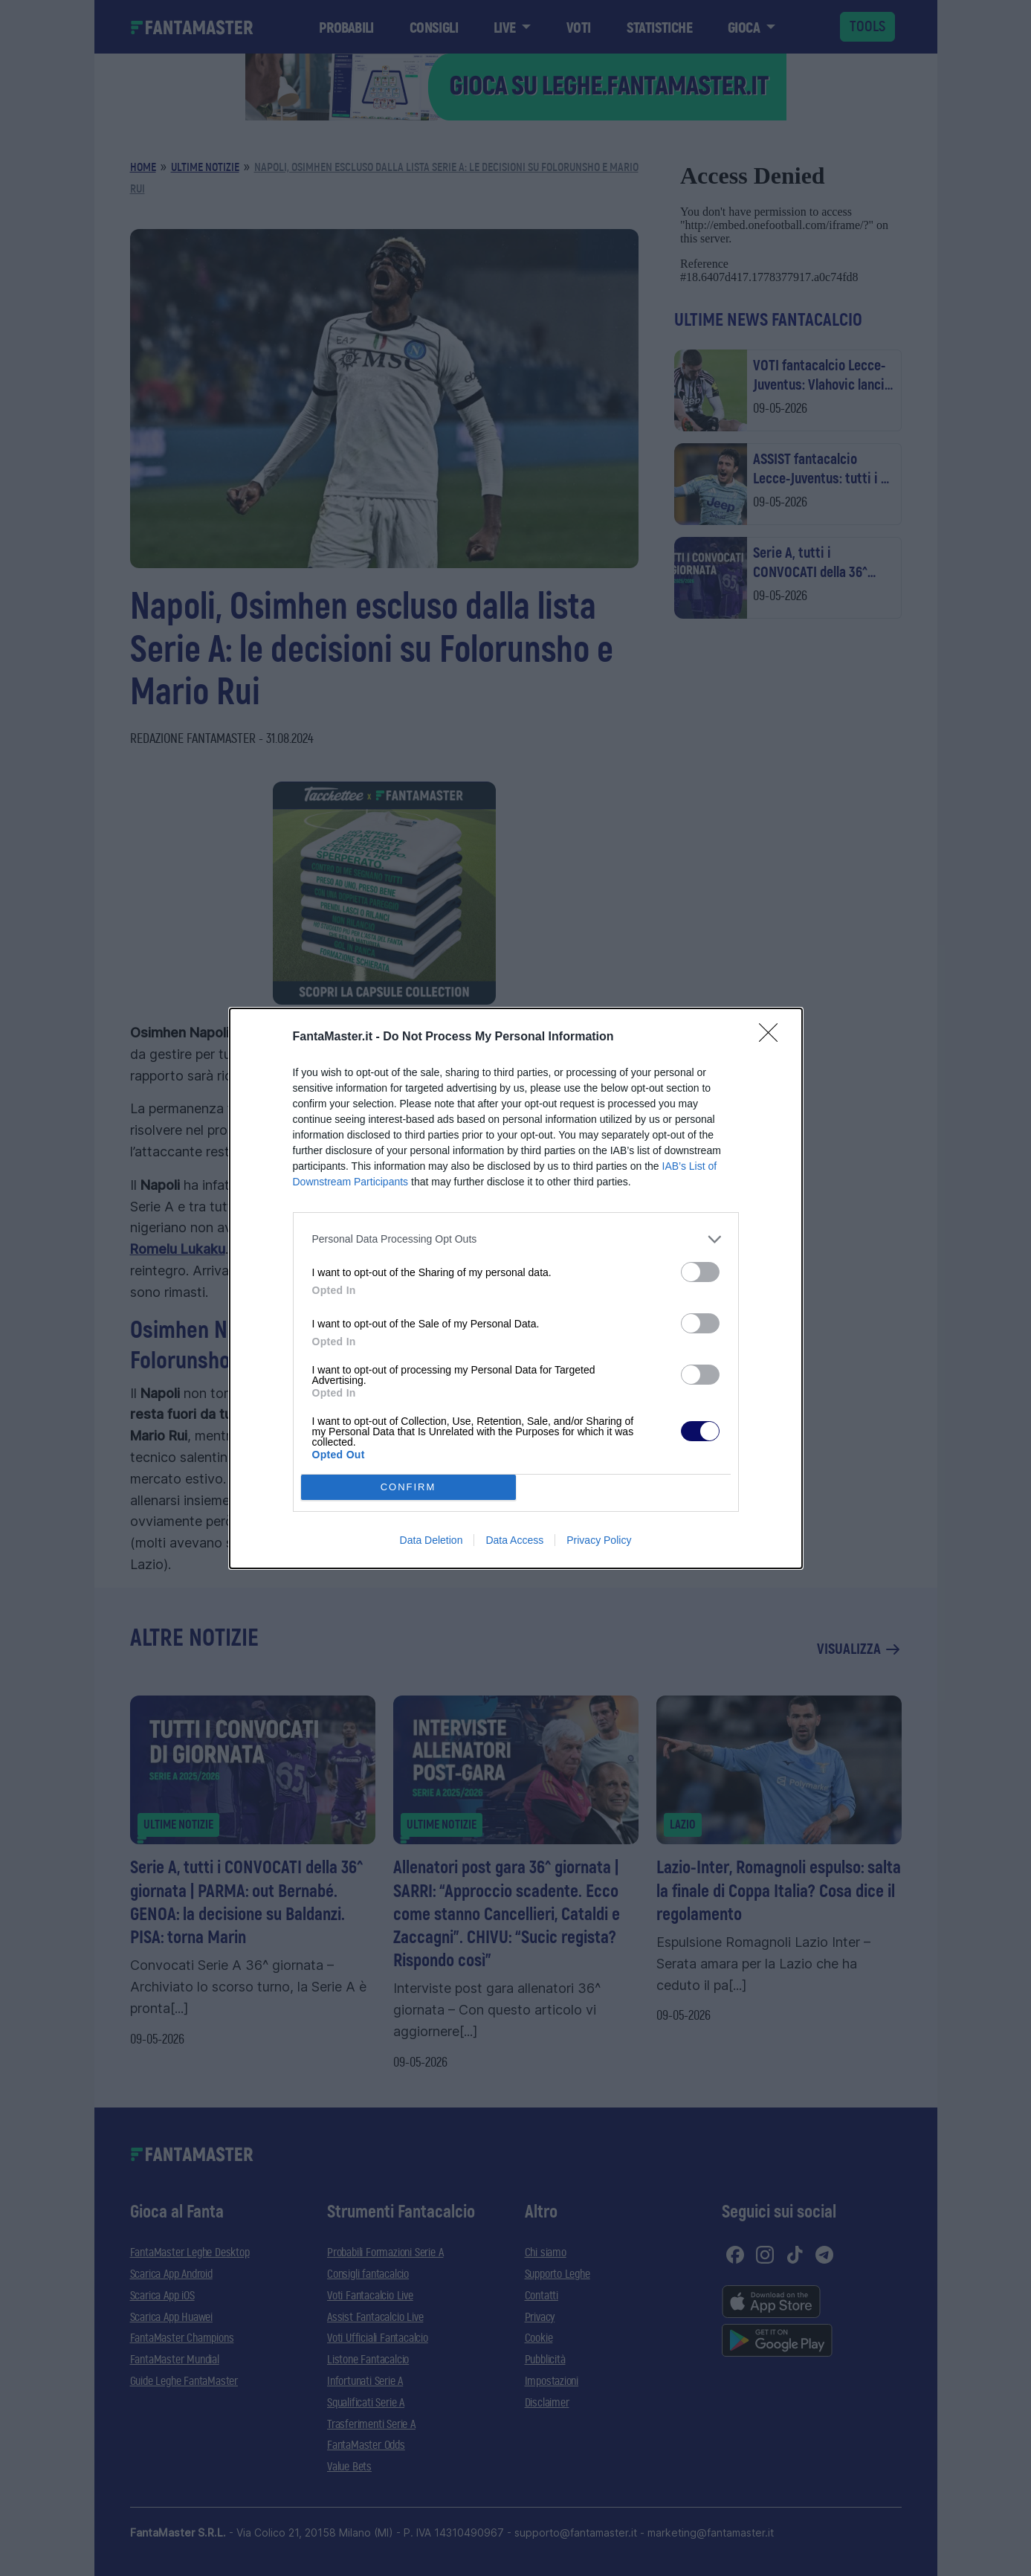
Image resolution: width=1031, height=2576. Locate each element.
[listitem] (516, 1239)
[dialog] (516, 1288)
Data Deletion (431, 1540)
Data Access (514, 1540)
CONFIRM (408, 1487)
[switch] (700, 1272)
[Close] (773, 1037)
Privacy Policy (598, 1540)
